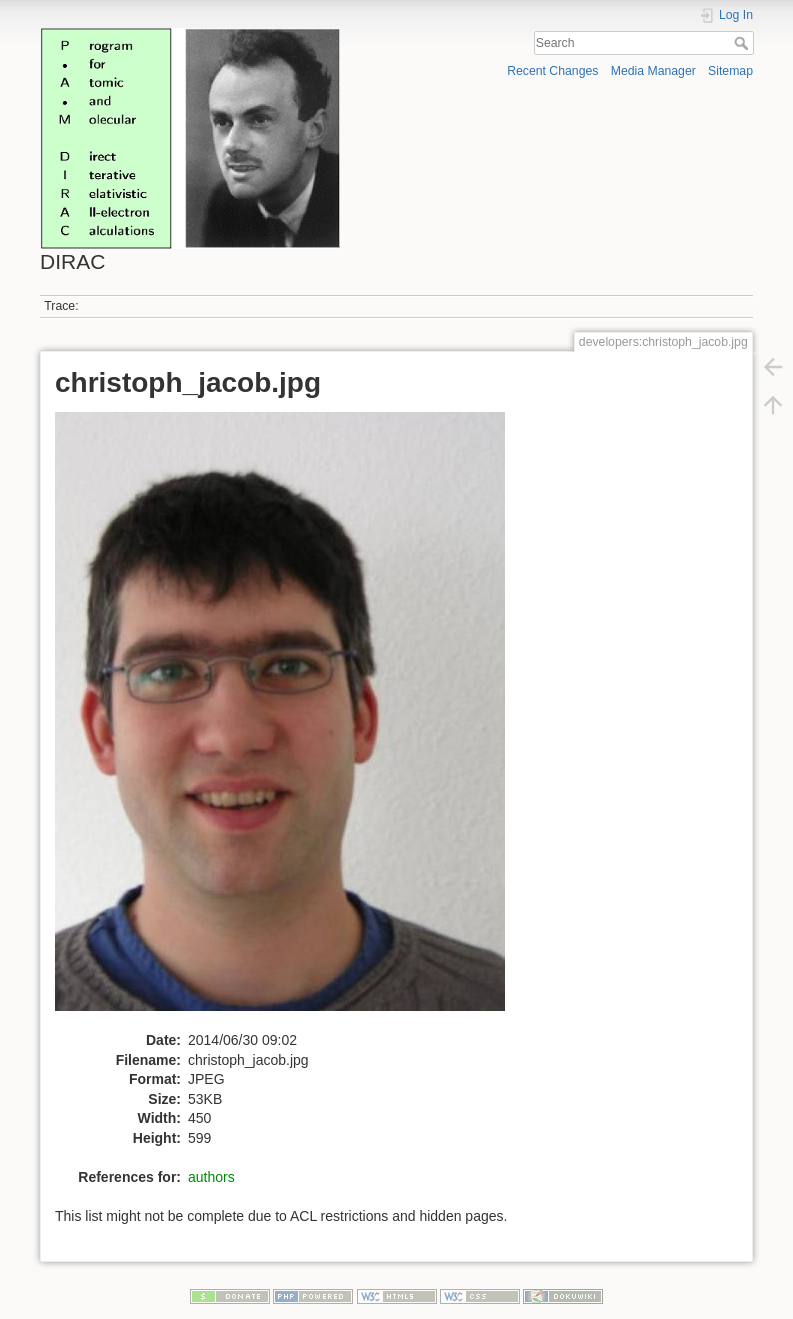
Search (743, 43)
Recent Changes (552, 71)
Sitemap (730, 71)
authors (211, 1177)
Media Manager (653, 71)
